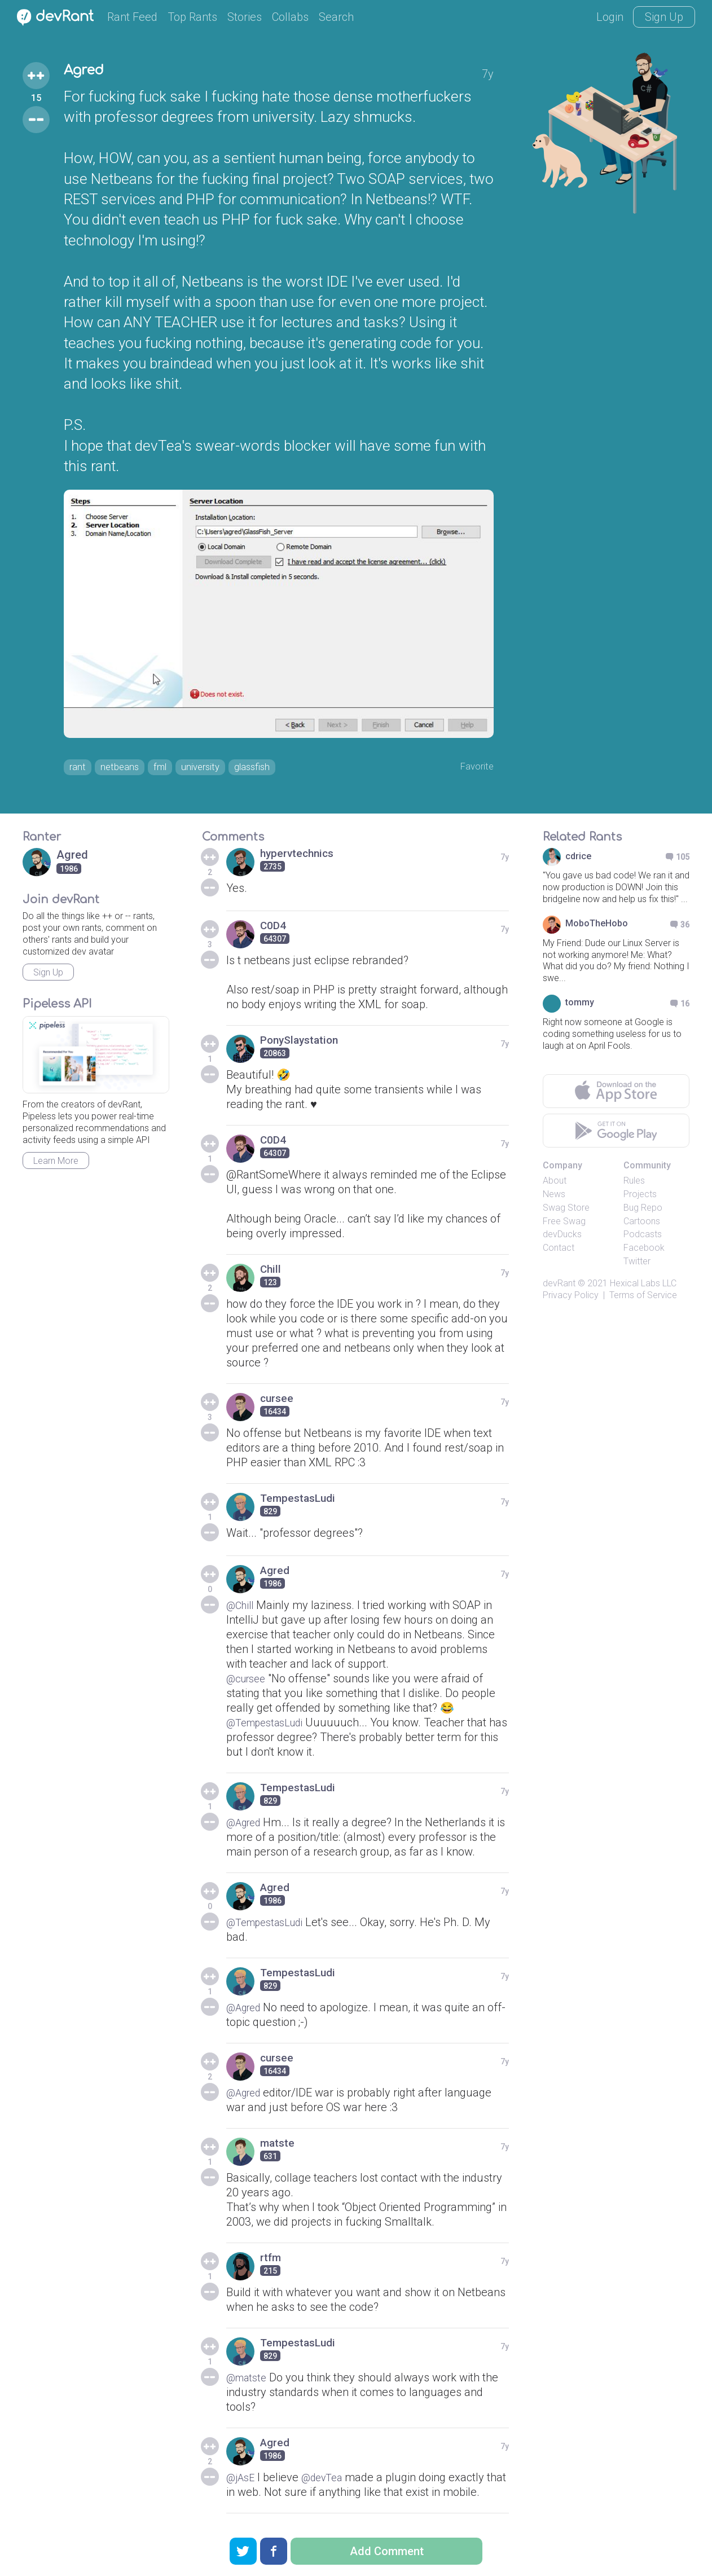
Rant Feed (132, 17)
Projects (640, 1197)
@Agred (246, 1826)
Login (609, 17)
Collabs (290, 17)
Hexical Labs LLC (643, 1286)
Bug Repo (642, 1211)
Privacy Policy (571, 1298)
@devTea (328, 2481)
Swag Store (566, 1211)
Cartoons (641, 1224)
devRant (559, 1286)
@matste (248, 2381)
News (554, 1197)
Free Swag (564, 1224)
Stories (244, 17)
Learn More (55, 1164)
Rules (634, 1184)
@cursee (248, 1682)
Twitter (637, 1264)
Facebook (644, 1251)
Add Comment (387, 2551)
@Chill (241, 1609)
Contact (558, 1251)
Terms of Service (643, 1298)
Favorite (474, 768)
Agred (88, 72)
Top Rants (192, 17)
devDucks (562, 1238)
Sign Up (664, 17)
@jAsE (242, 2481)
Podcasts (642, 1238)
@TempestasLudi (270, 1726)
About (554, 1184)
